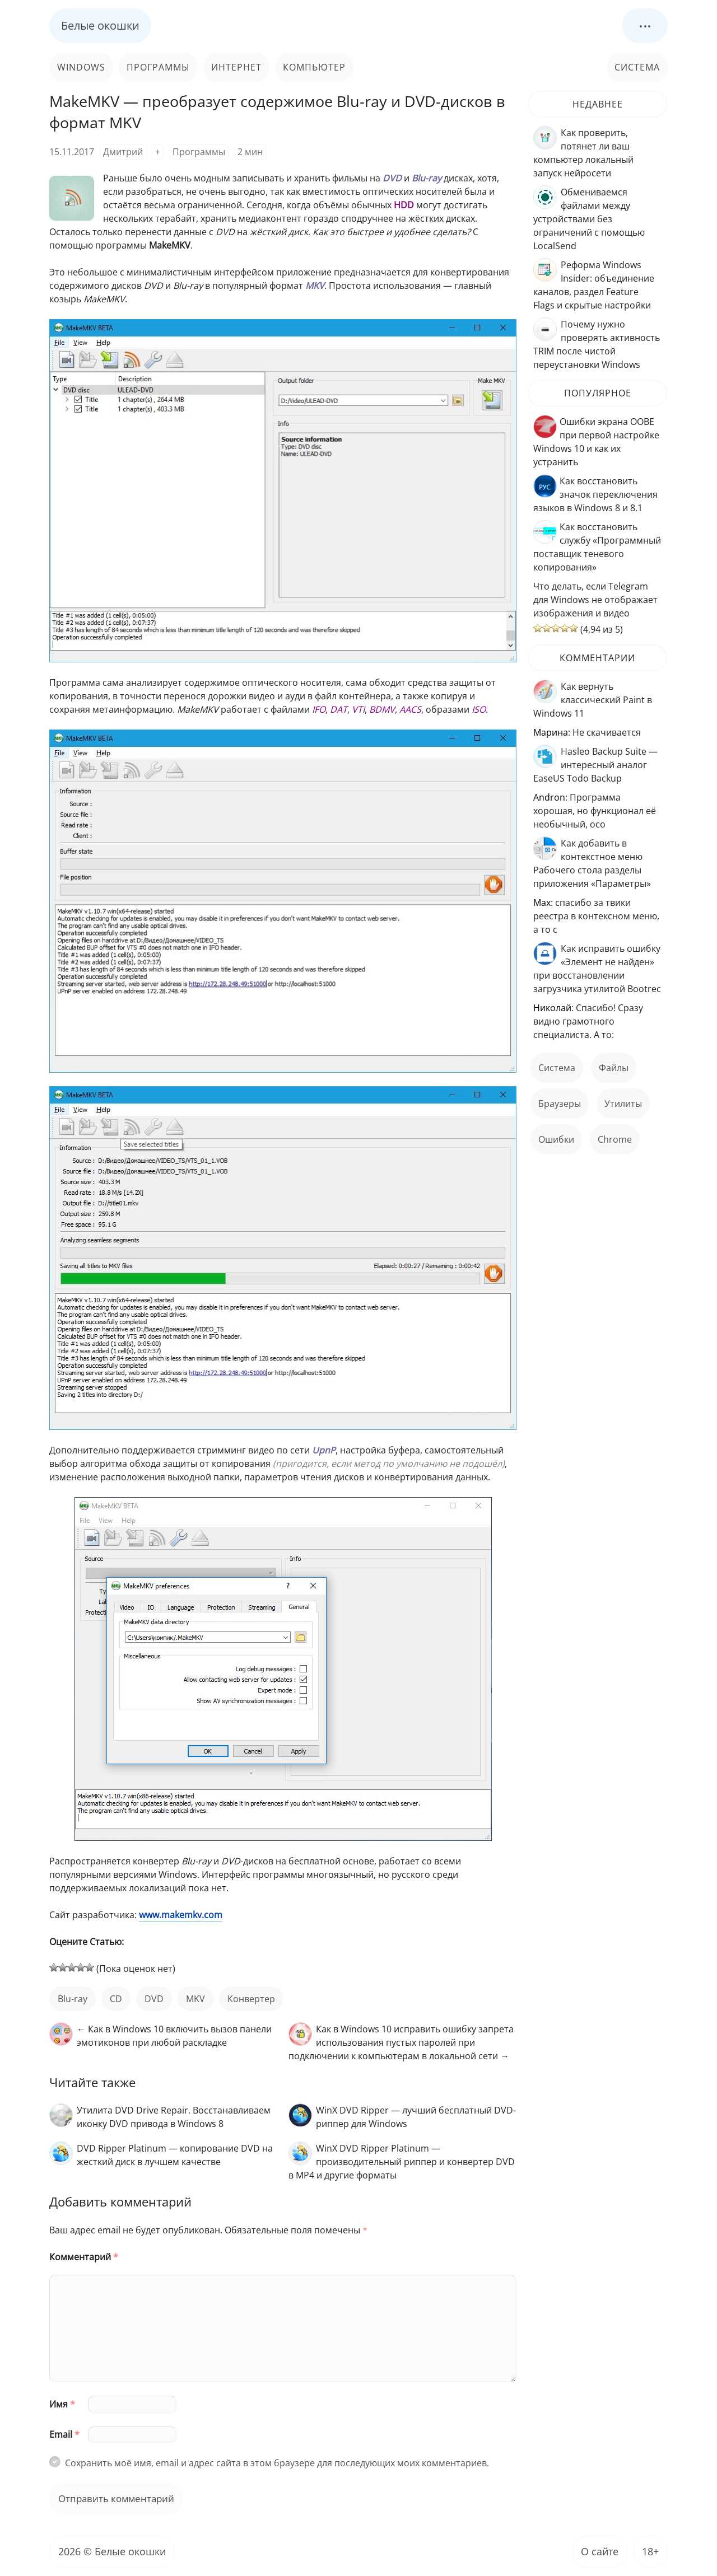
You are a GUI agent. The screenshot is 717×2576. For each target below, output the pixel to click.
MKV (195, 1999)
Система (637, 67)
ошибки (556, 1139)
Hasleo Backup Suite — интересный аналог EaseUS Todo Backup (595, 764)
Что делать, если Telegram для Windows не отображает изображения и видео (595, 599)
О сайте (599, 2551)
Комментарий (83, 2257)
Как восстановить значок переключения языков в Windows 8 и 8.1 (595, 494)
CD (116, 1999)
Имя (62, 2404)
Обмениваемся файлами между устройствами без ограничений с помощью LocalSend (589, 219)
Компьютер (314, 67)
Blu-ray (72, 1999)
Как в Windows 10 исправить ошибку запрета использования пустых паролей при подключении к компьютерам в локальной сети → (401, 2042)
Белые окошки (100, 25)
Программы (158, 67)
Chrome (615, 1139)
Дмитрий (123, 152)
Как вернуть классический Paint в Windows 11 (592, 699)
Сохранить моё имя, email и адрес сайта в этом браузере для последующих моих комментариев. (277, 2463)
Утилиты (623, 1103)
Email (64, 2434)
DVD (154, 1999)
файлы (613, 1068)
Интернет (236, 67)
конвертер (251, 1999)
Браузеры (559, 1103)
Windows (81, 67)
